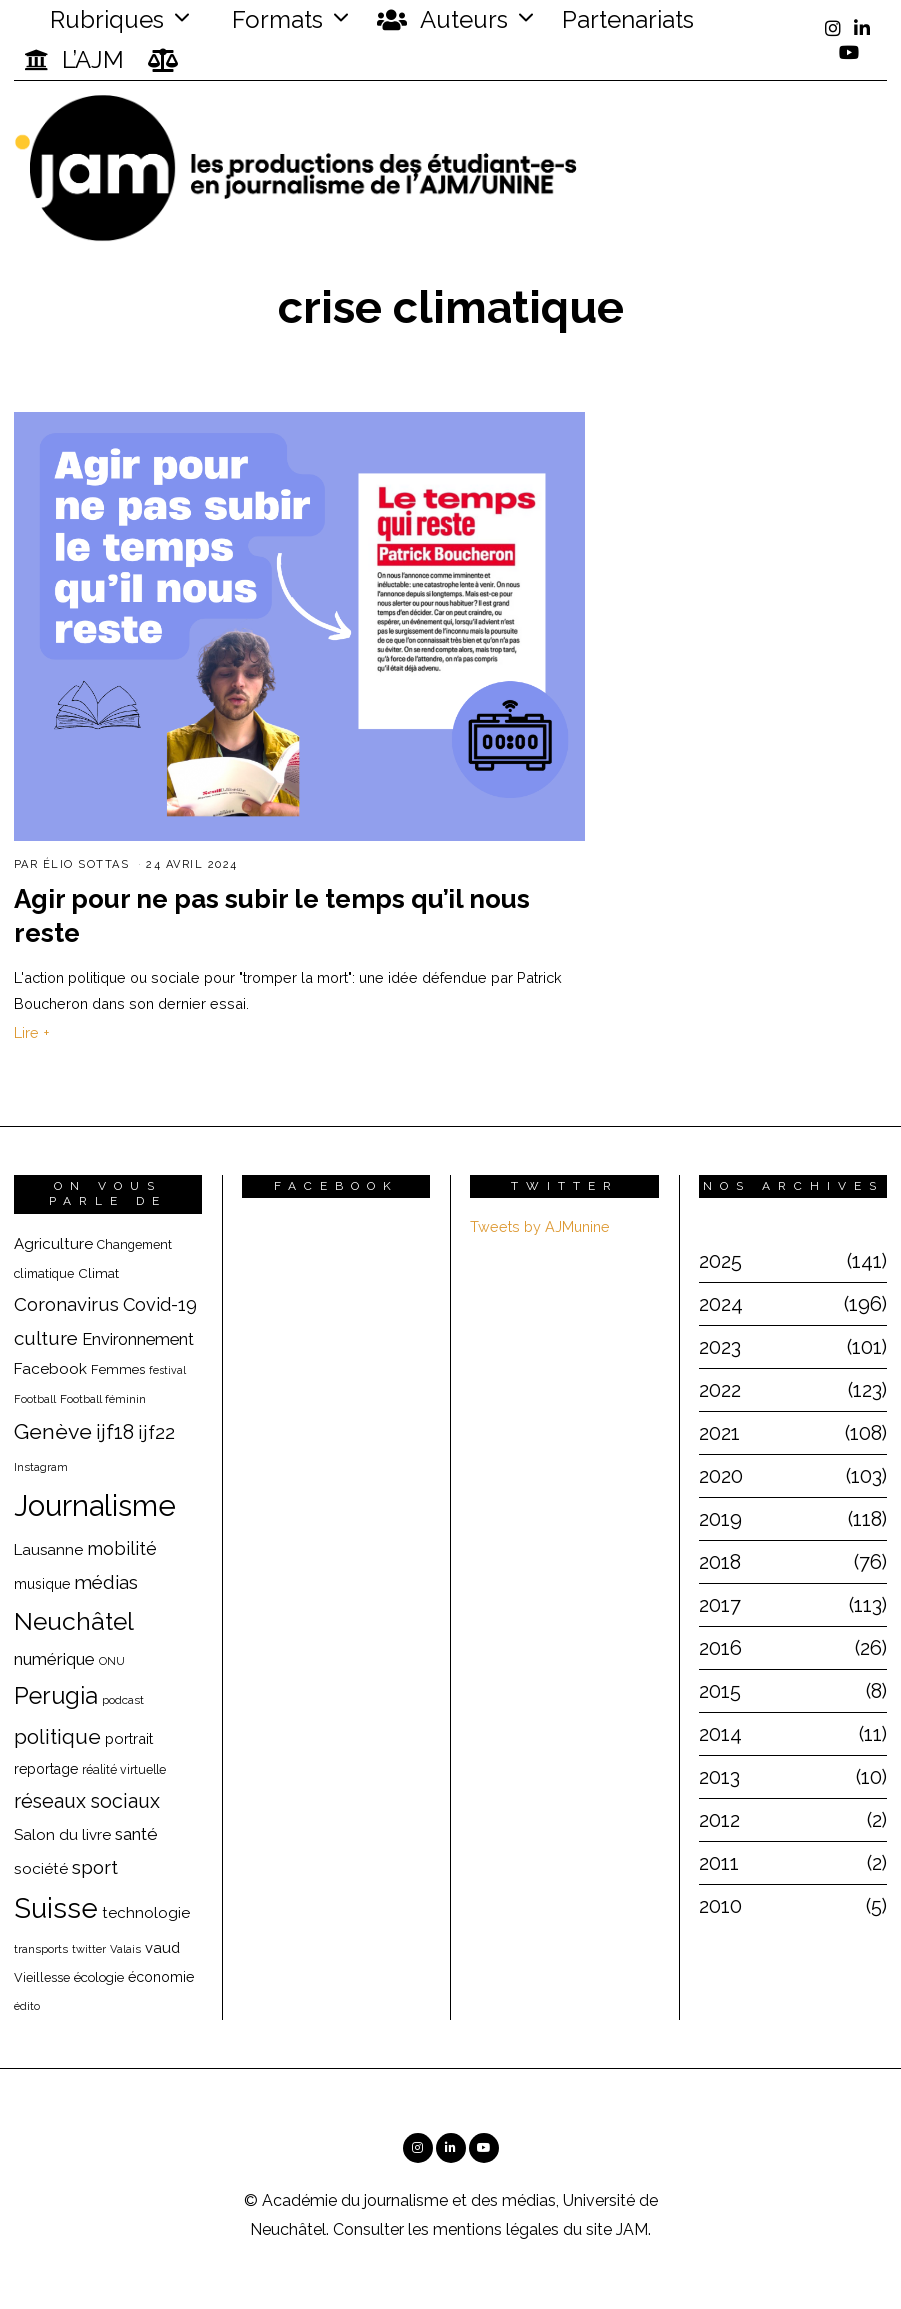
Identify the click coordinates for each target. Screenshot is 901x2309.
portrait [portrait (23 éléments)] (129, 1738)
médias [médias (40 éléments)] (106, 1582)
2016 (720, 1648)
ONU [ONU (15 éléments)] (112, 1661)
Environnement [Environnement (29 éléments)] (138, 1339)
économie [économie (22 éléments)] (161, 1977)
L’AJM (74, 60)
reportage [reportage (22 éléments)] (46, 1769)
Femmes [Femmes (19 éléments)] (118, 1369)
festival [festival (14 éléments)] (167, 1370)
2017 (720, 1605)
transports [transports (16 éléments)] (41, 1949)
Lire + (32, 1032)
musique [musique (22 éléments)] (42, 1584)
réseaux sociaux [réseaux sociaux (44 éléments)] (87, 1801)
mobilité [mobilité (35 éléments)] (122, 1548)
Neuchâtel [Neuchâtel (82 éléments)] (74, 1621)
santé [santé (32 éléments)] (136, 1834)
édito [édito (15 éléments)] (27, 2006)
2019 (720, 1519)
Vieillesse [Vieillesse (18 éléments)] (42, 1977)
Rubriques (94, 19)
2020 (721, 1476)
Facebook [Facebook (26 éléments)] (50, 1368)
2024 (721, 1304)
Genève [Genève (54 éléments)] (53, 1431)
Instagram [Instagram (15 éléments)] (41, 1467)
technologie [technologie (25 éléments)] (146, 1913)
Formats (274, 19)
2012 (719, 1820)
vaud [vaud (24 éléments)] (162, 1947)
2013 (719, 1777)
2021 (719, 1433)
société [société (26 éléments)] (41, 1868)
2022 (720, 1390)
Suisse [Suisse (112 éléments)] (56, 1908)
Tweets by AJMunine (540, 1226)
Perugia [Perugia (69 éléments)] (56, 1696)
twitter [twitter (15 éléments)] (89, 1949)
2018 (720, 1562)
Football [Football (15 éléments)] (35, 1399)
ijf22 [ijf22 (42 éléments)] (156, 1432)
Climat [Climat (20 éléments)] (98, 1273)
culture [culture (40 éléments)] (46, 1338)
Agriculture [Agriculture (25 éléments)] (53, 1244)
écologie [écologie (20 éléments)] (99, 1977)
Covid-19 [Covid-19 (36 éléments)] (160, 1304)
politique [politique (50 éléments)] (57, 1736)
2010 (720, 1906)
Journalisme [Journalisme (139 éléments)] (95, 1505)
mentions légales (496, 2229)
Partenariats (628, 19)
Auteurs (442, 20)
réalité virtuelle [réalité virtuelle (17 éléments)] (124, 1770)
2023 (720, 1347)
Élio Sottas (86, 864)
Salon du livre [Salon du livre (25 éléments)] (62, 1835)
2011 (719, 1863)
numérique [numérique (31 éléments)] (54, 1659)
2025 (720, 1261)
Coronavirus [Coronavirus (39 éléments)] (66, 1304)
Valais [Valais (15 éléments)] (125, 1949)
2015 (720, 1691)
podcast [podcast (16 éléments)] (123, 1700)
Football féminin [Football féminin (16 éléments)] (103, 1399)
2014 (720, 1734)
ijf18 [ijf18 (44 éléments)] (115, 1432)
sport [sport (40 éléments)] (95, 1867)
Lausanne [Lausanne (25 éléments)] (48, 1550)
